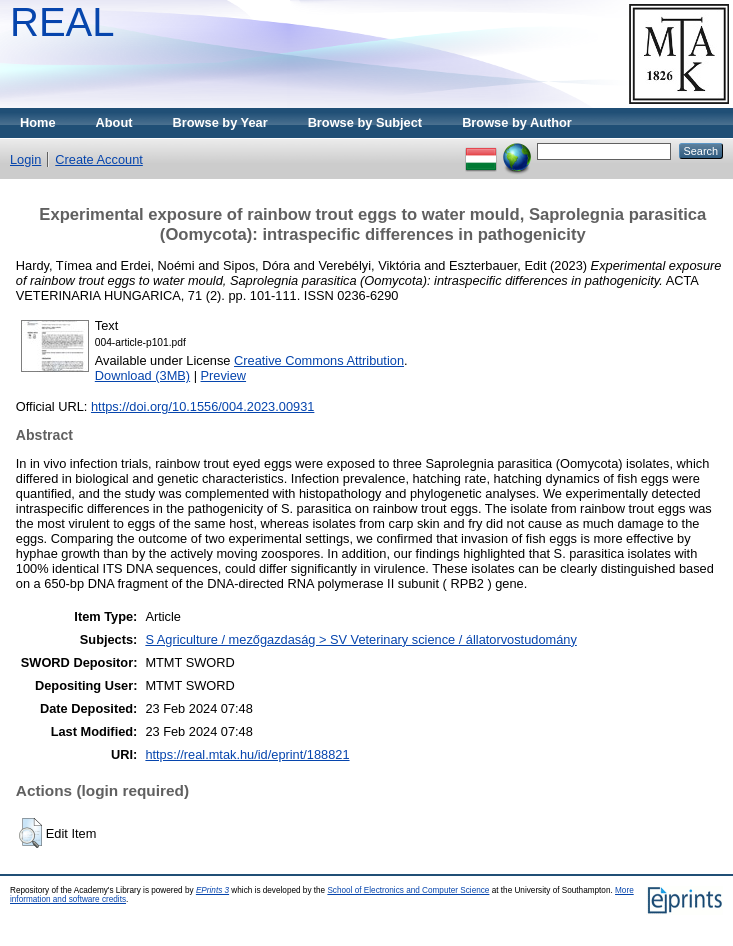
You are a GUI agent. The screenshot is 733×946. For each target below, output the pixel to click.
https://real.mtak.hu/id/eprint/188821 (247, 754)
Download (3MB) (142, 375)
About (114, 122)
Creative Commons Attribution (319, 360)
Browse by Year (220, 122)
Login (25, 159)
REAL (62, 22)
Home (38, 122)
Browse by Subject (365, 122)
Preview (224, 375)
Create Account (99, 159)
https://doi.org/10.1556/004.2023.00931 (202, 406)
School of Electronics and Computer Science (408, 890)
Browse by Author (517, 122)
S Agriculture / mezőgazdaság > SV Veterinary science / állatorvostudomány (360, 639)
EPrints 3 (212, 890)
